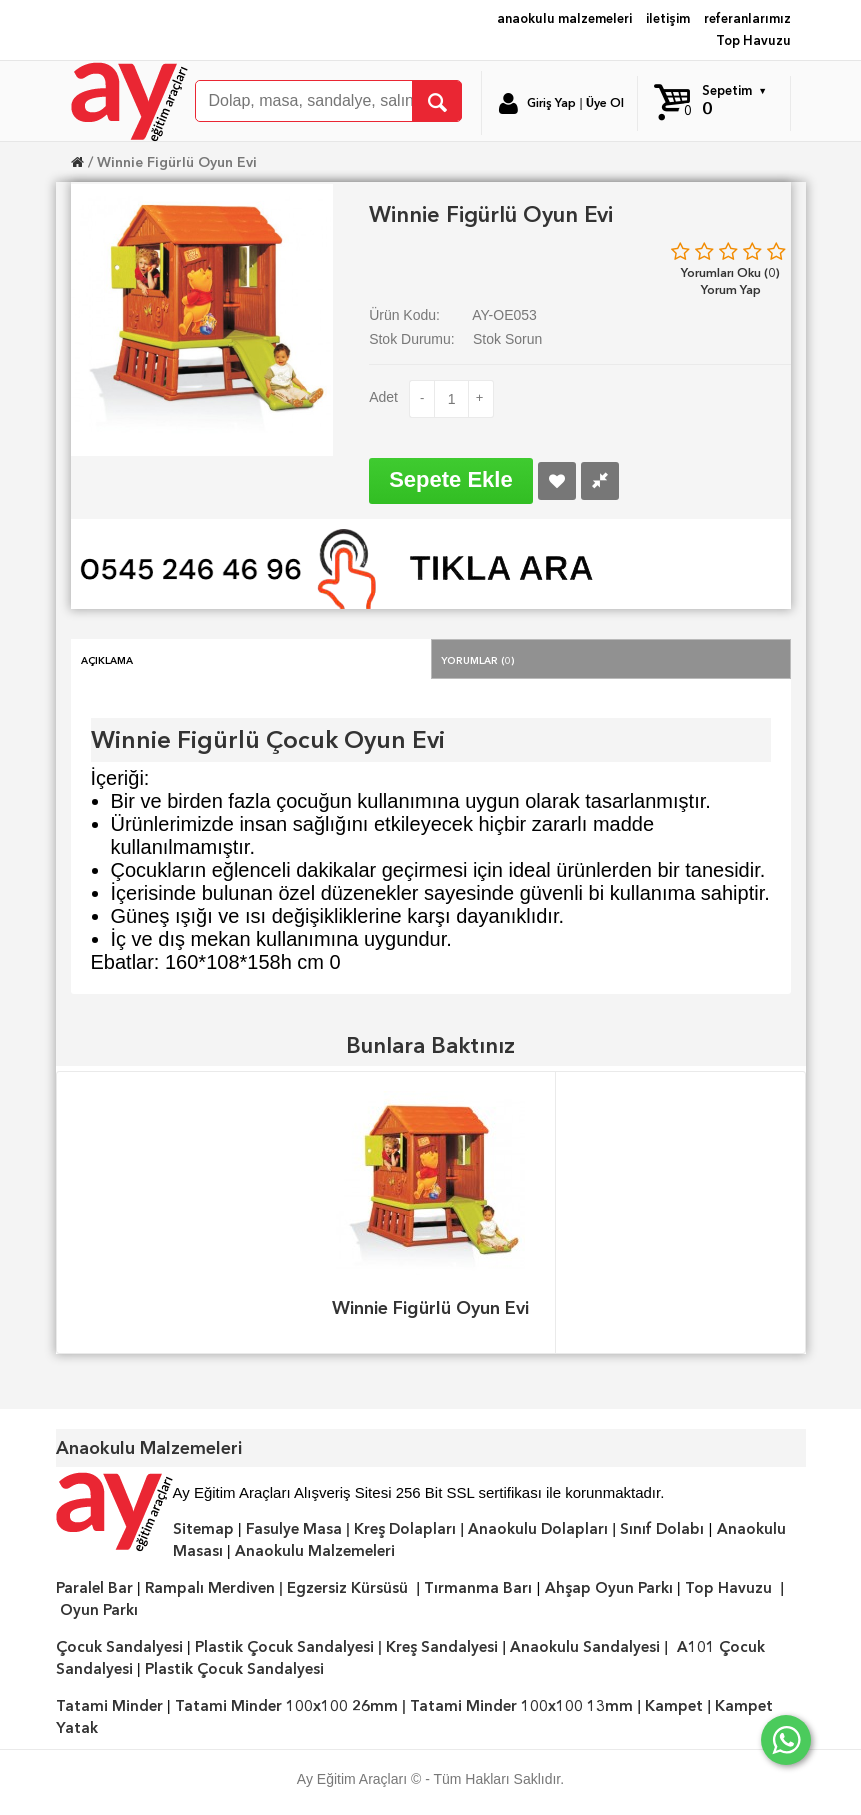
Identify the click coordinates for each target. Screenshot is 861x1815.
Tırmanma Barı (478, 1588)
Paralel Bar (94, 1588)
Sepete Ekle (451, 479)
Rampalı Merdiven (210, 1588)
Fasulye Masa (294, 1529)
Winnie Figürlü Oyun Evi (177, 162)
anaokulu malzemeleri (564, 18)
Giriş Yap (551, 103)
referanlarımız (747, 18)
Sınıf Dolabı (662, 1529)
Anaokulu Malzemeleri (315, 1551)
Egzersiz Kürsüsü (347, 1588)
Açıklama (107, 659)
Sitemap (203, 1529)
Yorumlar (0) (478, 659)
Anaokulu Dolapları (538, 1529)
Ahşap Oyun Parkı (609, 1588)
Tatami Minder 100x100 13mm (521, 1706)
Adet (383, 397)
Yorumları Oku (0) (730, 272)
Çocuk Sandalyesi (119, 1647)
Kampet (674, 1706)
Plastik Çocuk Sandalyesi (284, 1647)
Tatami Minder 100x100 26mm (286, 1706)
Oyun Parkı (99, 1610)
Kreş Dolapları (405, 1529)
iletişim (668, 18)
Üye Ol (605, 103)
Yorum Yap (731, 289)
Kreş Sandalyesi (442, 1647)
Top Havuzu (753, 40)
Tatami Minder (109, 1706)
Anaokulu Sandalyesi (585, 1647)
